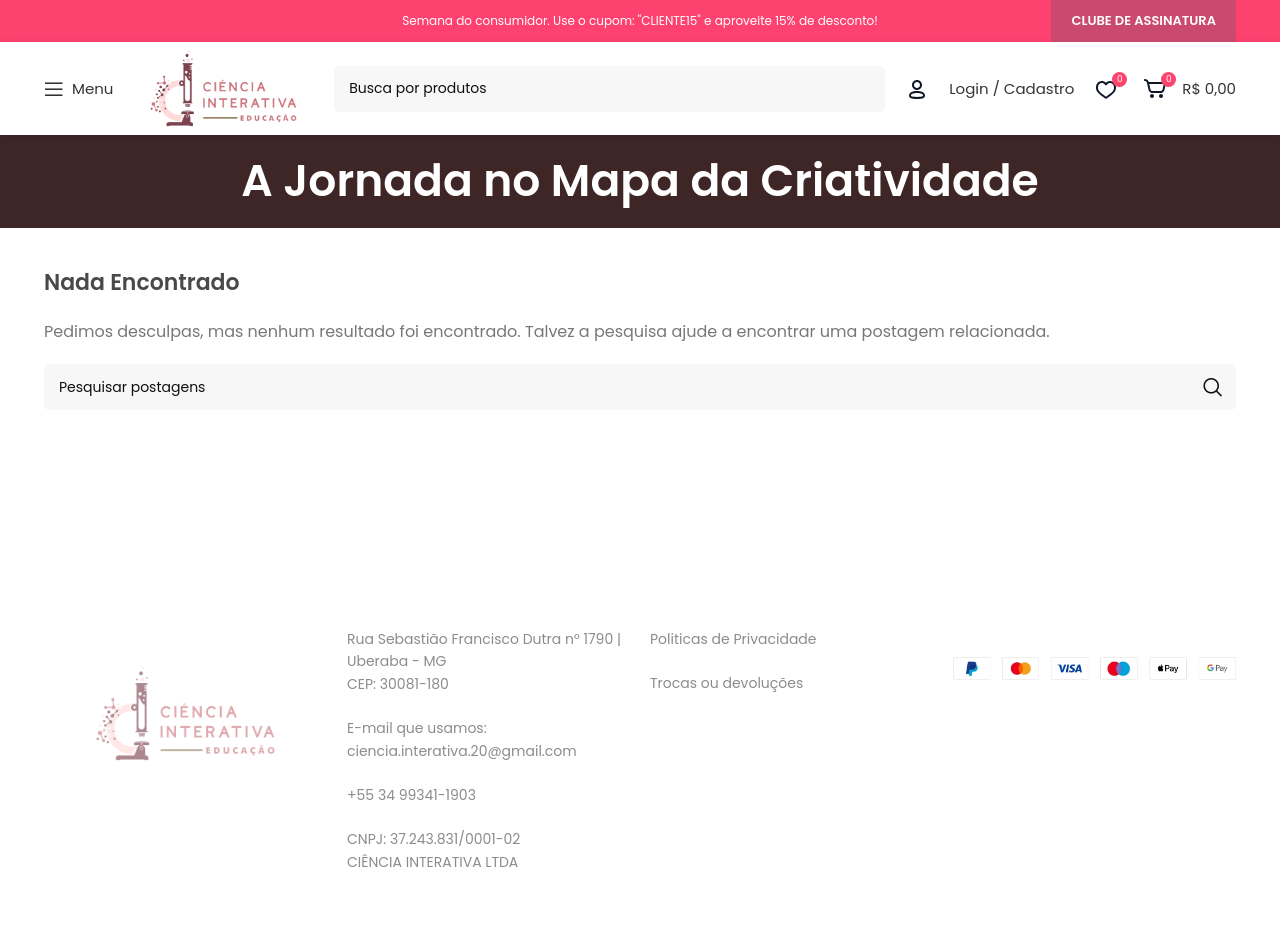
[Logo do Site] (223, 87)
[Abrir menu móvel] (78, 89)
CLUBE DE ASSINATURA (1143, 20)
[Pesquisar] (609, 89)
